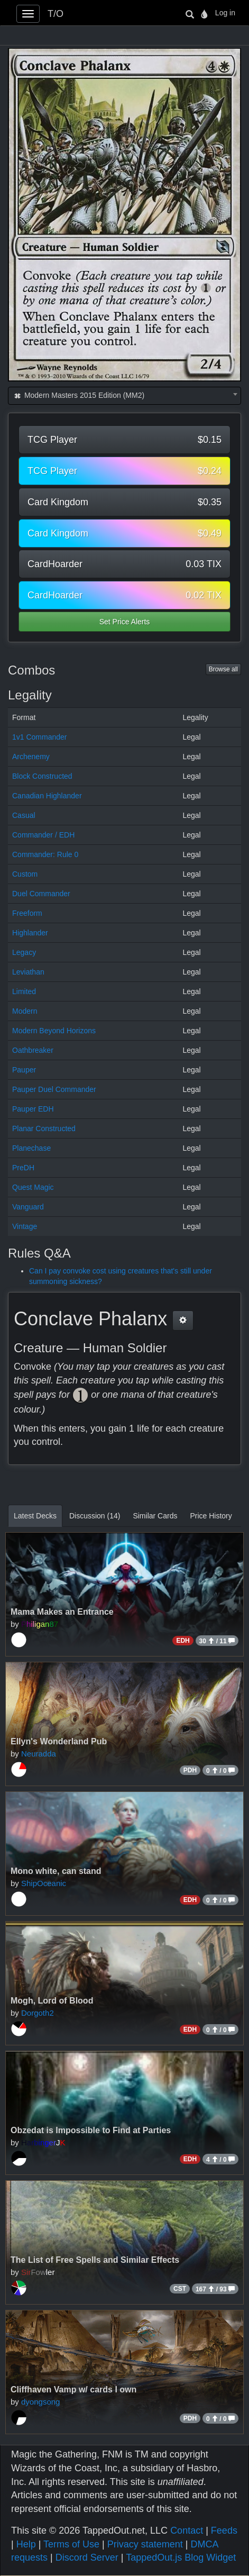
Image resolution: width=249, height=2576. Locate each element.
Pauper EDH (33, 1109)
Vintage (24, 1226)
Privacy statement (145, 2544)
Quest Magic (33, 1187)
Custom (25, 874)
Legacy (24, 952)
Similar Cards (155, 1516)
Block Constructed (42, 776)
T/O (55, 13)
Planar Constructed (44, 1128)
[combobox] (124, 396)
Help (26, 2544)
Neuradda (38, 1753)
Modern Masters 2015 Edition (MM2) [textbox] (78, 395)
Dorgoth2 (37, 2012)
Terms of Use (71, 2544)
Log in (225, 12)
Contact (186, 2530)
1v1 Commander (39, 737)
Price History (211, 1516)
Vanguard (28, 1207)
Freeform (27, 913)
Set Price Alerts (124, 621)
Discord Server (87, 2557)
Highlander (30, 933)
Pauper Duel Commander (54, 1089)
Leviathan (28, 972)
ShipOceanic (43, 1883)
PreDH (23, 1167)
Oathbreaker (32, 1050)
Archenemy (31, 756)
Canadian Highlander (47, 795)
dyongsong (40, 2401)
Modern (24, 1011)
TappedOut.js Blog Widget (181, 2557)
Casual (23, 815)
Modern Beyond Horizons (54, 1030)
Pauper (24, 1070)
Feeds (224, 2530)
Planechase (31, 1148)
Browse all (223, 669)
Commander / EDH (43, 835)
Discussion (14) (94, 1516)
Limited (24, 991)
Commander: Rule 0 (45, 854)
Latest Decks (35, 1516)
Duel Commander (41, 893)
